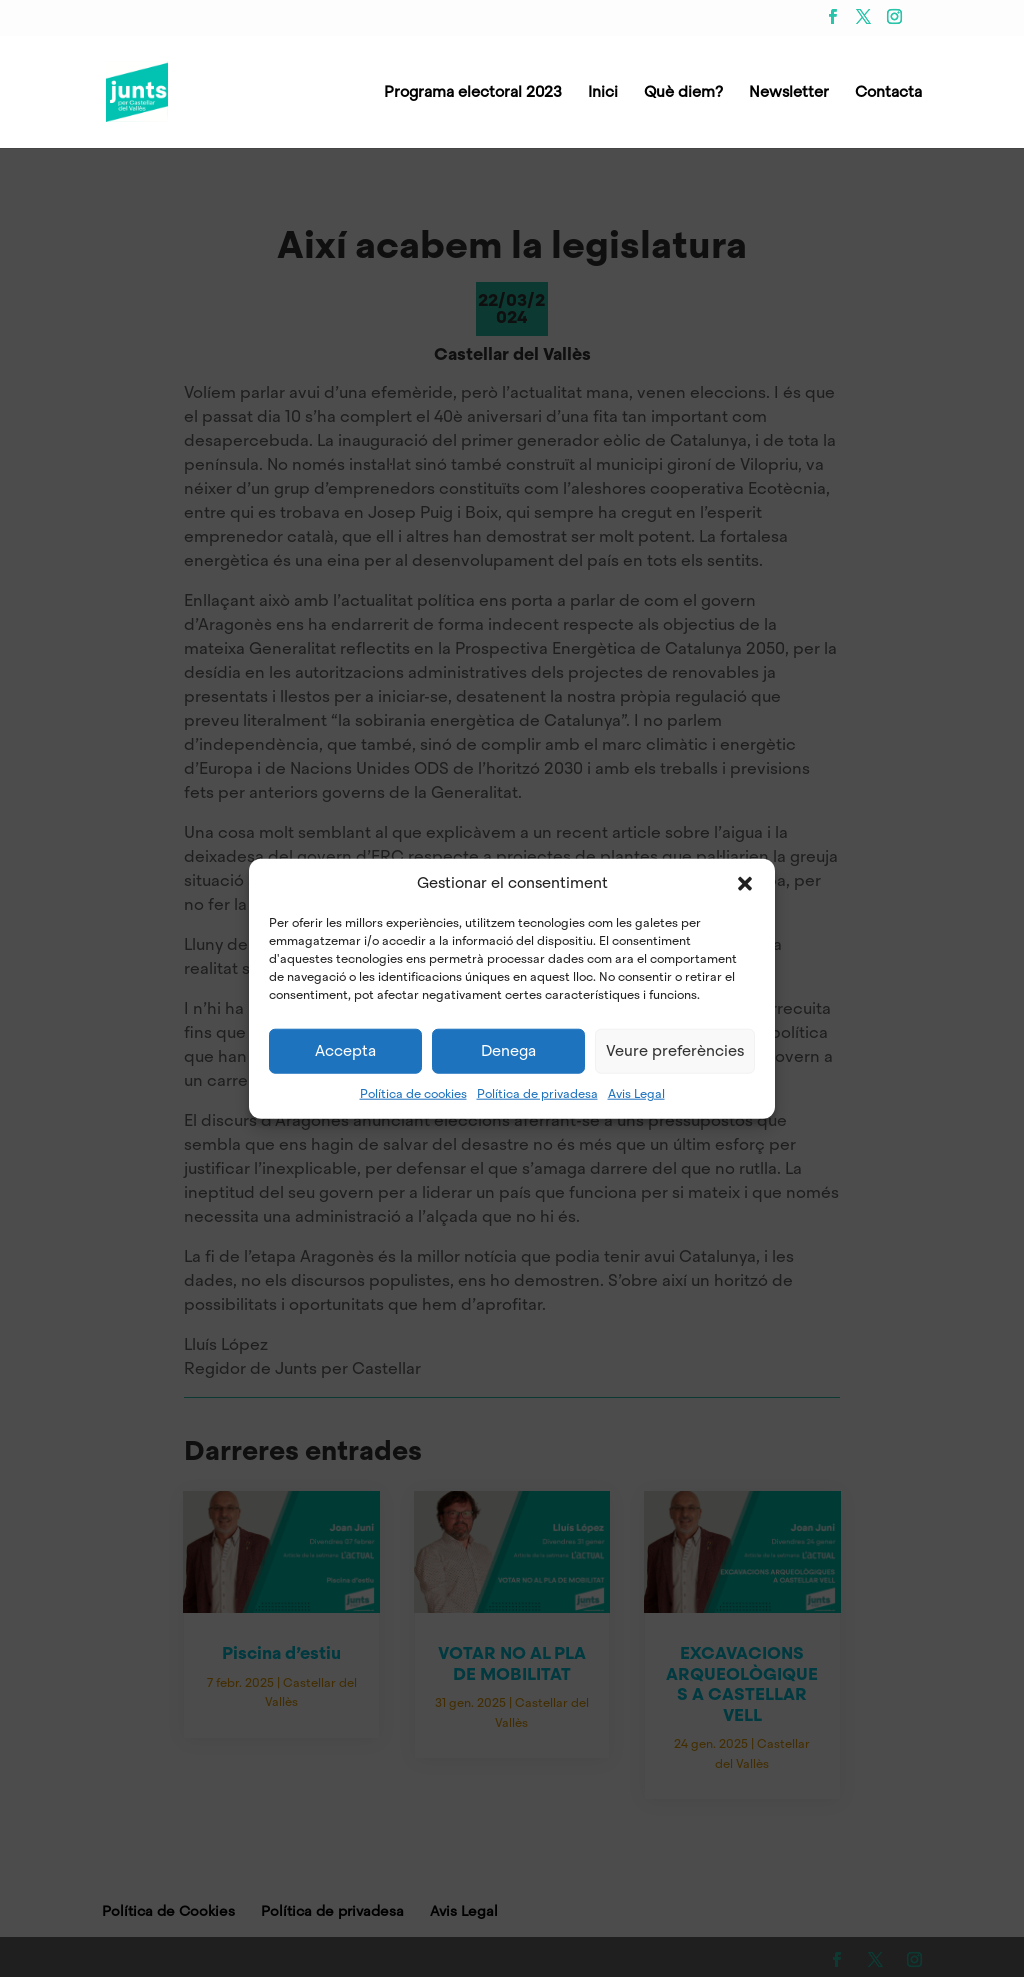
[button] (745, 883)
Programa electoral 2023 (473, 93)
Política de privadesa (537, 1093)
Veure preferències (675, 1051)
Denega (508, 1051)
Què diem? (683, 93)
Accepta (345, 1051)
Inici (603, 93)
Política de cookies (413, 1093)
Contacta (888, 93)
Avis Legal (636, 1093)
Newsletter (789, 93)
